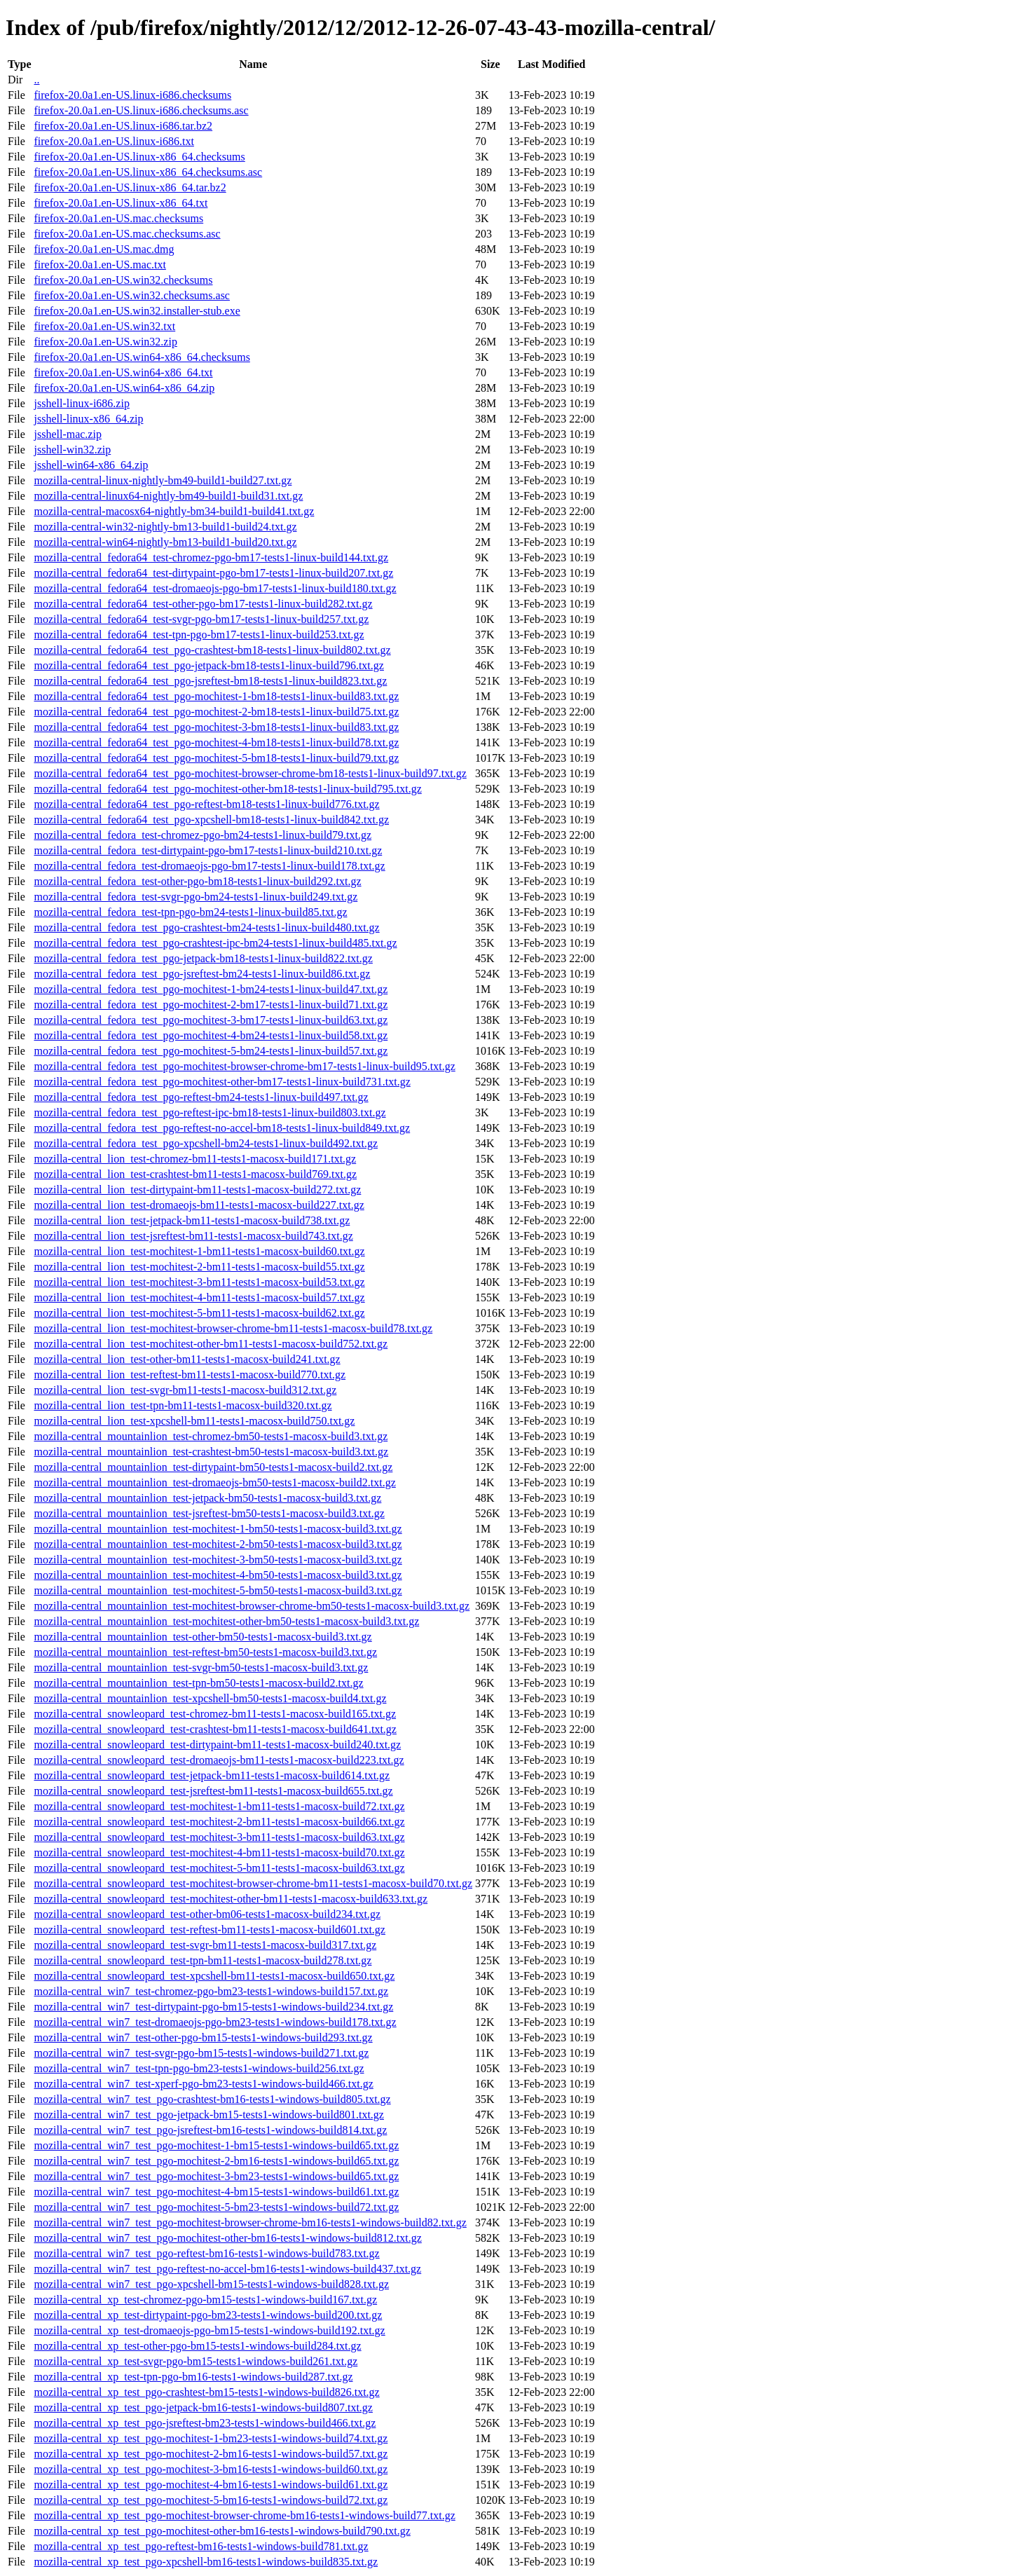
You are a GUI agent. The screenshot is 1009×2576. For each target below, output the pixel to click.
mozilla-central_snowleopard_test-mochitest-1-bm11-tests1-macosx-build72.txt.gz (219, 1806)
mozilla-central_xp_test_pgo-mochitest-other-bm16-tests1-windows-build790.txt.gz (222, 2531)
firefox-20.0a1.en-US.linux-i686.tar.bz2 (123, 126)
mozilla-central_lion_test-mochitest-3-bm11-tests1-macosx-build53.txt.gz (199, 1282)
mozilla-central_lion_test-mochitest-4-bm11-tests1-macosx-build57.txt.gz (199, 1297)
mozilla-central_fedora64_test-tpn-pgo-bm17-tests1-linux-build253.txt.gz (199, 634)
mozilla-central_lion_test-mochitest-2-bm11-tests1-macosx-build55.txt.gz (199, 1267)
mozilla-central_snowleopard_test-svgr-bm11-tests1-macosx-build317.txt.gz (205, 1945)
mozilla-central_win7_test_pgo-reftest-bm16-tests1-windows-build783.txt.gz (206, 2253)
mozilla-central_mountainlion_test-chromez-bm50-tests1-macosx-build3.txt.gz (210, 1436)
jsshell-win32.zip (72, 449)
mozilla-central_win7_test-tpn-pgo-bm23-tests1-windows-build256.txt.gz (199, 2068)
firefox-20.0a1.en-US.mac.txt (99, 264)
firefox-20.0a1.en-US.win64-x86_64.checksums (141, 357)
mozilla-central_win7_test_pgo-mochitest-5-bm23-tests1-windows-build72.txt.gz (216, 2207)
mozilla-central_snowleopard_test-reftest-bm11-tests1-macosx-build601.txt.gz (209, 1930)
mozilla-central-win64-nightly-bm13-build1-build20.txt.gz (165, 542)
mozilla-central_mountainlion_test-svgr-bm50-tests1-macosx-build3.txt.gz (201, 1667)
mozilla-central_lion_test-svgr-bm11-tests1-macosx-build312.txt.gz (185, 1390)
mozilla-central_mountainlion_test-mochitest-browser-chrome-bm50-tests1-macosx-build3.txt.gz (251, 1606)
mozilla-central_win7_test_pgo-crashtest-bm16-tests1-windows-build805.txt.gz (212, 2099)
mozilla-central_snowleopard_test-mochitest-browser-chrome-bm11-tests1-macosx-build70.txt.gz (253, 1883)
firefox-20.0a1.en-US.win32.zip (105, 342)
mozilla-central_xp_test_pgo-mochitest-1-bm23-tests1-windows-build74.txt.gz (210, 2438)
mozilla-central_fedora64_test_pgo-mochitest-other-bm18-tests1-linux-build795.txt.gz (227, 789)
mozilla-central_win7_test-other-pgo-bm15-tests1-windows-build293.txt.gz (203, 2037)
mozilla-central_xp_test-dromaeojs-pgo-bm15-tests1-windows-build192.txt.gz (209, 2330)
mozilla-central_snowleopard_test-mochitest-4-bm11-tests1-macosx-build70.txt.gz (219, 1852)
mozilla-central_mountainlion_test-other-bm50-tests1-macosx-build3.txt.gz (202, 1637)
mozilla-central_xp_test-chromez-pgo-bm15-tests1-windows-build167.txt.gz (205, 2300)
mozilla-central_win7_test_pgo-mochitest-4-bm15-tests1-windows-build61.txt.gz (216, 2192)
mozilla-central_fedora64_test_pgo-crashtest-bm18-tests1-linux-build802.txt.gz (212, 650)
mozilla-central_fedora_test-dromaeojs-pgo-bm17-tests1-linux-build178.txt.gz (209, 866)
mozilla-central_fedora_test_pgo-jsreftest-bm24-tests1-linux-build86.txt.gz (202, 974)
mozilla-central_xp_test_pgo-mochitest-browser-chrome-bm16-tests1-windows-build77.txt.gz (244, 2515)
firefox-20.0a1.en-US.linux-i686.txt (113, 141)
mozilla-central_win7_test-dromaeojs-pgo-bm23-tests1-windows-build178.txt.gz (215, 2022)
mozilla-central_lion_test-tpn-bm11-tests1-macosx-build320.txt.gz (182, 1405)
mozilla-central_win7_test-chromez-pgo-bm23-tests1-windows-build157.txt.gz (211, 1991)
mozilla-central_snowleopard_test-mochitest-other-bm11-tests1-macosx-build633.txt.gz (230, 1899)
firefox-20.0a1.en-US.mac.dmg (104, 249)
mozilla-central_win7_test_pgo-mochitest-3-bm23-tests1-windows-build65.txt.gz (216, 2176)
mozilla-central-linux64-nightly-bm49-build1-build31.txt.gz (168, 496)
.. (36, 79)
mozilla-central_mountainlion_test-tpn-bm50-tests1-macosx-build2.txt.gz (198, 1683)
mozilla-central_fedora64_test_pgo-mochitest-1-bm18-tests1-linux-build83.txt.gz (216, 696)
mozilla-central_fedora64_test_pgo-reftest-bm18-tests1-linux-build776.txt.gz (206, 804)
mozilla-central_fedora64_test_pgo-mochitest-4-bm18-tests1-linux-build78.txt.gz (216, 742)
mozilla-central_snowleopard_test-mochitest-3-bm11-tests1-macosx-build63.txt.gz (219, 1837)
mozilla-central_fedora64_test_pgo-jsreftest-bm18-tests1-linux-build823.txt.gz (210, 681)
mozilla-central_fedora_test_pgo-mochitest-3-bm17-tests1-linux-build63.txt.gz (210, 1020)
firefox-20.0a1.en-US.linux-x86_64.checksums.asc (148, 172)
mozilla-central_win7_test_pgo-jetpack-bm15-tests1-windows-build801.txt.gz (208, 2115)
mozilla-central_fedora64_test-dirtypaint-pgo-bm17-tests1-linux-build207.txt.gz (213, 573)
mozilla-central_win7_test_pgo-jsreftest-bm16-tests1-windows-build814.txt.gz (210, 2130)
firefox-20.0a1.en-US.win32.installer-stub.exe (137, 311)
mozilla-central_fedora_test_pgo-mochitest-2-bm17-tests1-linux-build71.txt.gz (210, 1004)
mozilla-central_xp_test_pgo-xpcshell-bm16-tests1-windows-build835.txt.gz (206, 2562)
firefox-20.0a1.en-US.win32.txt (104, 326)
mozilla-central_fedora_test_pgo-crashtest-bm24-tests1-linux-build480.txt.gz (206, 927)
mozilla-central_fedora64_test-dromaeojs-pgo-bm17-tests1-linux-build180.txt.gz (215, 588)
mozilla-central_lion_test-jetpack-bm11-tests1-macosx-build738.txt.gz (192, 1220)
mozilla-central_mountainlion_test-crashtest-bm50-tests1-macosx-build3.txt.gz (211, 1452)
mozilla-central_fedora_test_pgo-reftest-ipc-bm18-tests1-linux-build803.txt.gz (209, 1112)
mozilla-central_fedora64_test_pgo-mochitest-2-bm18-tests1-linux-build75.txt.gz (216, 712)
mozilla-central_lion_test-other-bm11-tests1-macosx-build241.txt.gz (187, 1359)
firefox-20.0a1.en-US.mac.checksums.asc (127, 234)
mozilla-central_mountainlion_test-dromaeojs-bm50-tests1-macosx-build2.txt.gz (214, 1482)
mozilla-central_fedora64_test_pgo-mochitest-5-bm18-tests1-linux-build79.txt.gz (216, 758)
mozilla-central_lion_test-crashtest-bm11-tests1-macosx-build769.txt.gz (195, 1174)
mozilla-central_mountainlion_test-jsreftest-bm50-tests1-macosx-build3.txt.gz (209, 1513)
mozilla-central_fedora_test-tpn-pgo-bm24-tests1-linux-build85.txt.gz (190, 912)
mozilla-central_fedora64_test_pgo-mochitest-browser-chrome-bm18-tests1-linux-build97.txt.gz (250, 773)
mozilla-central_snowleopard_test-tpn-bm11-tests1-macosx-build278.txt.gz (202, 1960)
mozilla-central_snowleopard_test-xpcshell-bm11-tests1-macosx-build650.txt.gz (214, 1976)
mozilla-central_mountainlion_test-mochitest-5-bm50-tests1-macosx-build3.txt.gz (217, 1590)
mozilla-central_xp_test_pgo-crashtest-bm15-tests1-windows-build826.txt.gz (206, 2392)
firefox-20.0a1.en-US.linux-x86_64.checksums (139, 157)
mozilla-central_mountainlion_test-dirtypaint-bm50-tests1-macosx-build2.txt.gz (213, 1467)
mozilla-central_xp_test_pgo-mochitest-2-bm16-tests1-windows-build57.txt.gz (210, 2454)
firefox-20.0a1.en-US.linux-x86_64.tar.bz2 (130, 187)
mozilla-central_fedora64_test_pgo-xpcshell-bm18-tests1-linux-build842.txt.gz (211, 819)
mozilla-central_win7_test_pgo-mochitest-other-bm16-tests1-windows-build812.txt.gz (227, 2238)
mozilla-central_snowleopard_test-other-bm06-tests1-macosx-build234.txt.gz (207, 1914)
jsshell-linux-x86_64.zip (88, 419)
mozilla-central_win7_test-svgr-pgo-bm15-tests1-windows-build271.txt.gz (201, 2053)
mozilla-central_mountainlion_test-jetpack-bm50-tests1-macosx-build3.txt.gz (207, 1498)
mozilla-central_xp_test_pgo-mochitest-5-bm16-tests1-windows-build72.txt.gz (210, 2500)
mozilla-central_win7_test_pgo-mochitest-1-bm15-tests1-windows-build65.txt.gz (216, 2145)
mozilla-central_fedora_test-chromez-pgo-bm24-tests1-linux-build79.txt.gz (202, 835)
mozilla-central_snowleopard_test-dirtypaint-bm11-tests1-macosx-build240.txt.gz (217, 1745)
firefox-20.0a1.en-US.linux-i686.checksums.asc (141, 110)
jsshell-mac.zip (67, 434)
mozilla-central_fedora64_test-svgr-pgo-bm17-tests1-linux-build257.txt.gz (201, 619)
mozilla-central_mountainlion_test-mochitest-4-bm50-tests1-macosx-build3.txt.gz (217, 1575)
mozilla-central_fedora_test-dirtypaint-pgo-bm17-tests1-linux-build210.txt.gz (208, 850)
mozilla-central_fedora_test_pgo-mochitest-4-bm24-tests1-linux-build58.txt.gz (210, 1035)
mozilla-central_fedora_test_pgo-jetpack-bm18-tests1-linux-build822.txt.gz (203, 958)
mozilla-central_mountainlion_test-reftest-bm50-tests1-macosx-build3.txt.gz (205, 1652)
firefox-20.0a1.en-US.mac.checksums (118, 218)
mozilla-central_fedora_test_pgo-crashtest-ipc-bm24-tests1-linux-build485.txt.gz (215, 943)
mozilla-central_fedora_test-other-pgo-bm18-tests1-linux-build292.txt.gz (197, 881)
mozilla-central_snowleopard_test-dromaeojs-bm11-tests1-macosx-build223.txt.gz (219, 1760)
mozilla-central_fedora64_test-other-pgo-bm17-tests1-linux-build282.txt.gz (203, 604)
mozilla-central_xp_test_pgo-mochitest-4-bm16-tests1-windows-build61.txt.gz (210, 2485)
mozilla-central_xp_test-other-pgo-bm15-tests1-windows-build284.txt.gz (197, 2346)
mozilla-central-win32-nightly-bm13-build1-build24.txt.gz (165, 527)
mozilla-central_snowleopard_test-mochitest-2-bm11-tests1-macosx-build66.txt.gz (219, 1822)
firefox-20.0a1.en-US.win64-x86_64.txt (123, 372)
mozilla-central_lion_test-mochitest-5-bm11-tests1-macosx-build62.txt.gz (199, 1313)
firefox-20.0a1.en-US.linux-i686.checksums (132, 95)
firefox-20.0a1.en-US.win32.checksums (123, 280)
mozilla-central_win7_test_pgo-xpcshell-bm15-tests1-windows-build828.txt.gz (211, 2284)
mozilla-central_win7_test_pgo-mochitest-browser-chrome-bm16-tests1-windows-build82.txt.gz (250, 2222)
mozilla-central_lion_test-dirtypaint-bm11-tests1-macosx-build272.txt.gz (197, 1189)
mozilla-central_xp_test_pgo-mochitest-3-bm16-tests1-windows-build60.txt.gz (210, 2469)
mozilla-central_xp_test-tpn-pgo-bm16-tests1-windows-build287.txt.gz (193, 2377)
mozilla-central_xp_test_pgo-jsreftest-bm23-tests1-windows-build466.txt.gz (205, 2423)
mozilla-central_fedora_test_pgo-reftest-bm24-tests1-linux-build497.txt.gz (201, 1097)
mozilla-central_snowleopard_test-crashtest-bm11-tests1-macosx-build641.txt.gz (215, 1729)
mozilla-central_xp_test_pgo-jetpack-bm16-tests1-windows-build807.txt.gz (203, 2407)
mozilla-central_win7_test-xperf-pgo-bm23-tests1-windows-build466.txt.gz (203, 2084)
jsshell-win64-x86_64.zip (91, 465)
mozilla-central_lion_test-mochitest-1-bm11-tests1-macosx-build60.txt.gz (199, 1251)
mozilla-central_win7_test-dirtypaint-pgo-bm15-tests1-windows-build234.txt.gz (213, 2007)
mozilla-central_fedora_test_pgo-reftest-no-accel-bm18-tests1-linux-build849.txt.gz (222, 1128)
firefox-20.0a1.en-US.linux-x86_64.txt (120, 203)
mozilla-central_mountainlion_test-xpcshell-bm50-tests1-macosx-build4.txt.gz (210, 1698)
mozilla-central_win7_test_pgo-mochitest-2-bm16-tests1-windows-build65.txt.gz (216, 2161)
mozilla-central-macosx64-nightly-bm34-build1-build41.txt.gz (174, 511)
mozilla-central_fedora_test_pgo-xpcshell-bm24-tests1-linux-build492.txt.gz (206, 1143)
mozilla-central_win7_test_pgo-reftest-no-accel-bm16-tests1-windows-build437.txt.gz (227, 2269)
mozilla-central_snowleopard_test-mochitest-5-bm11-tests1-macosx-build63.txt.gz (219, 1868)
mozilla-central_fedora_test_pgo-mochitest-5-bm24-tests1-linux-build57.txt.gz (210, 1051)
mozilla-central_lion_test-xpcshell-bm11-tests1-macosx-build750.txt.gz (194, 1421)
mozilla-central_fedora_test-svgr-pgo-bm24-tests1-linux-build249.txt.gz (195, 897)
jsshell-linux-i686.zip (81, 403)
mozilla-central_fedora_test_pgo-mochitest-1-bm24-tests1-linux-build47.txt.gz (210, 989)
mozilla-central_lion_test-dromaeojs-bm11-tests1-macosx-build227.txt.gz (199, 1205)
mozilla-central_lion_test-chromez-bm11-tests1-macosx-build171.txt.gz (195, 1159)
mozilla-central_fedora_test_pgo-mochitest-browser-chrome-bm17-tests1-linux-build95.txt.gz (244, 1066)
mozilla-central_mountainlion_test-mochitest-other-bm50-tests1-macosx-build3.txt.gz (226, 1621)
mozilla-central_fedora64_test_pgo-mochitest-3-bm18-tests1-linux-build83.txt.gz (216, 727)
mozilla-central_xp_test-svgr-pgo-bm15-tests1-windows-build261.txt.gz (195, 2361)
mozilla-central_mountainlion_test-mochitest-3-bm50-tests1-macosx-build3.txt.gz (217, 1560)
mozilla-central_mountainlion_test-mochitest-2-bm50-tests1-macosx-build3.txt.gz (217, 1544)
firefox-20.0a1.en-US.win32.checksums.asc (131, 295)
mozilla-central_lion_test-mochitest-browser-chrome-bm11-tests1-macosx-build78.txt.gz (233, 1328)
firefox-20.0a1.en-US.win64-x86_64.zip (124, 388)
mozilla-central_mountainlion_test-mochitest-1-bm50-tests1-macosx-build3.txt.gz (217, 1529)
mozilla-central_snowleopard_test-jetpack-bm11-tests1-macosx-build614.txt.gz (212, 1775)
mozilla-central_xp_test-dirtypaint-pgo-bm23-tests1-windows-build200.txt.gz (208, 2315)
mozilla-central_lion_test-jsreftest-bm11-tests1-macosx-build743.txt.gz (193, 1236)
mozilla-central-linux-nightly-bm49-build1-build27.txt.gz (162, 480)
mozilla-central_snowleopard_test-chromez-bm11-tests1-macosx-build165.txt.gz (215, 1714)
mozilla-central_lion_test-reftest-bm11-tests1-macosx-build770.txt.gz (189, 1375)
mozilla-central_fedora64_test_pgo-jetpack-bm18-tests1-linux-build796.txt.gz (208, 665)
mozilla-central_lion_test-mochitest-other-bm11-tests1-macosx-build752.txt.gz (210, 1344)
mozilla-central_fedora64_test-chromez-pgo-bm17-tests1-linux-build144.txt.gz (211, 557)
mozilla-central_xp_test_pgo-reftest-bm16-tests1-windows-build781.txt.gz (201, 2546)
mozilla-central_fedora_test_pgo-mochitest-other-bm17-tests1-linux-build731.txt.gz (222, 1082)
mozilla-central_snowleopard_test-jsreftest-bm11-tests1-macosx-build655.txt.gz (213, 1791)
